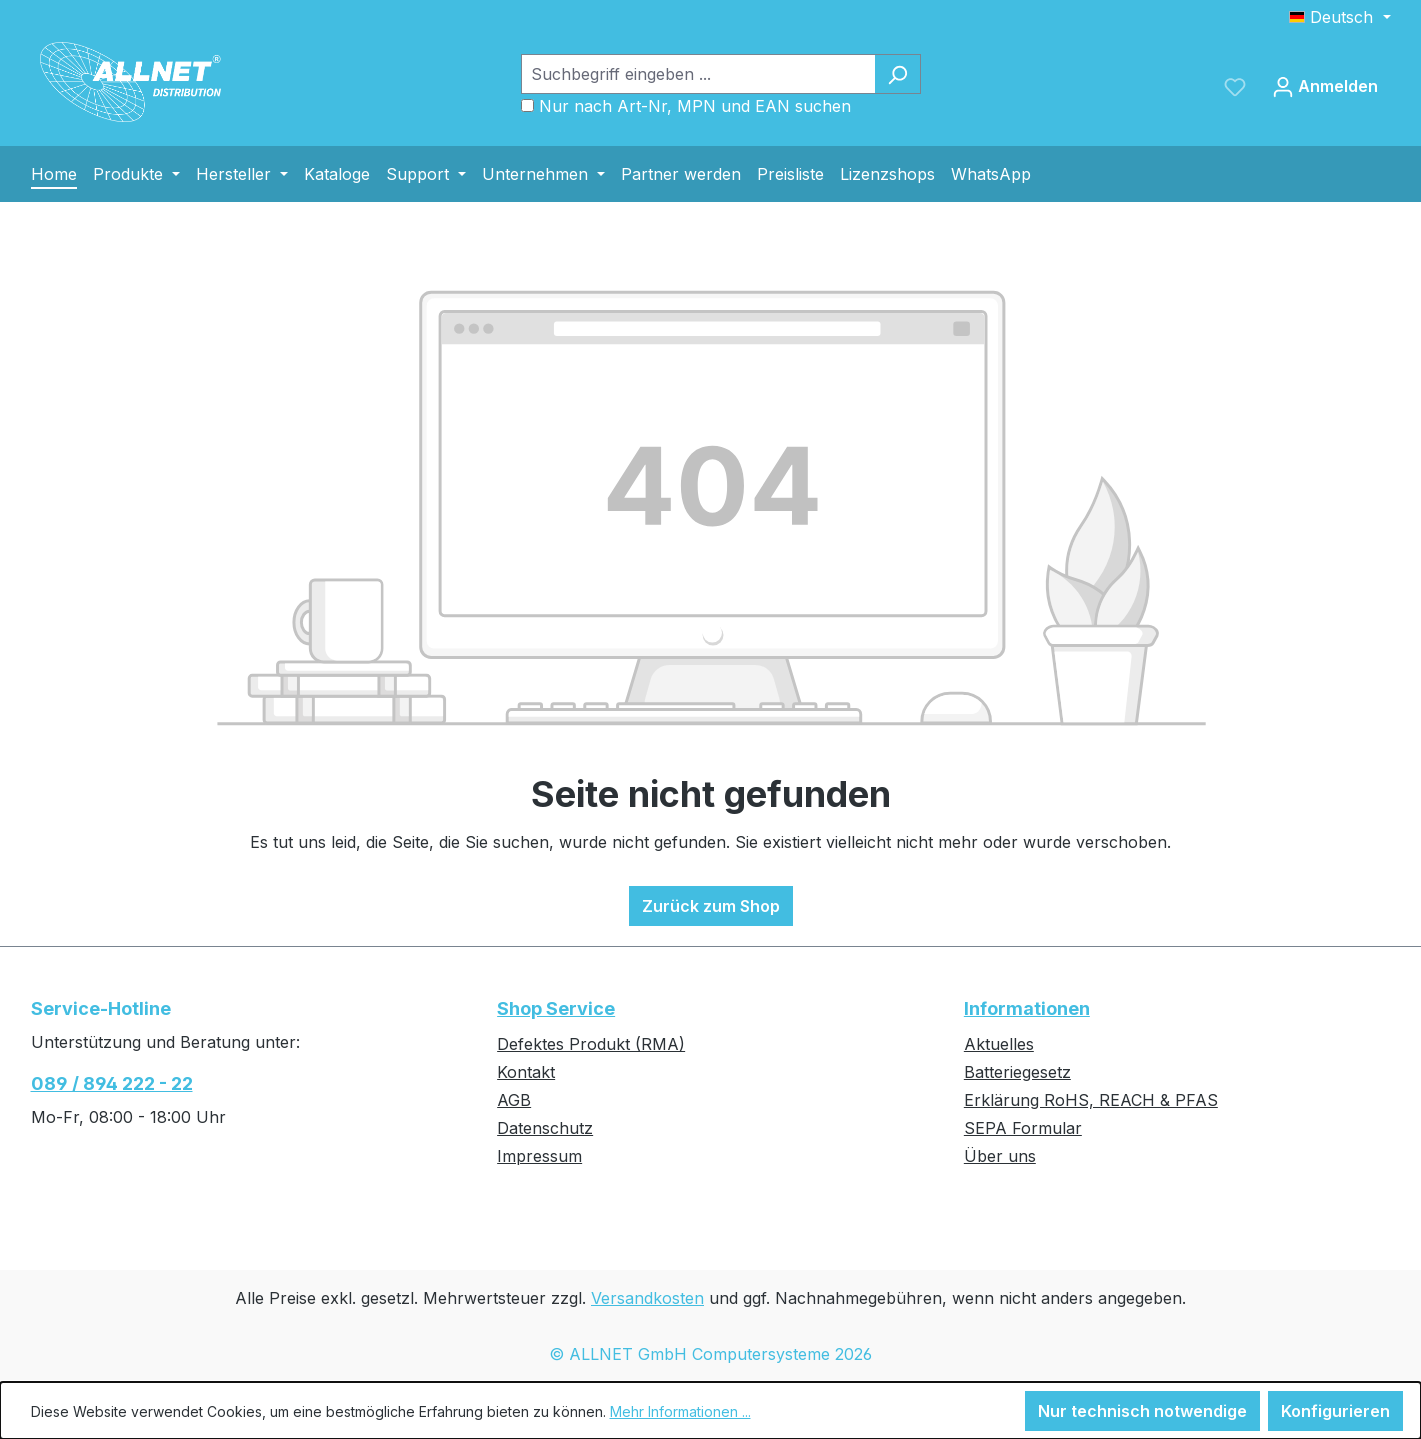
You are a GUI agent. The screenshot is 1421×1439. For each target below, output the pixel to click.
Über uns (1000, 1156)
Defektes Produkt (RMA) (591, 1044)
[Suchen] (897, 74)
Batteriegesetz (1017, 1072)
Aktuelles (999, 1044)
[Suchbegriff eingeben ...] (698, 74)
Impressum (539, 1156)
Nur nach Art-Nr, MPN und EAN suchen (695, 106)
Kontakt (526, 1072)
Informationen (1027, 1008)
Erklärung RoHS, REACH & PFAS (1091, 1100)
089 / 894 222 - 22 (112, 1083)
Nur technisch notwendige (1142, 1411)
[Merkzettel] (1235, 86)
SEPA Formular (1023, 1128)
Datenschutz (545, 1128)
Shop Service (556, 1008)
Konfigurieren (1335, 1411)
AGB (514, 1100)
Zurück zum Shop (711, 906)
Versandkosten (647, 1298)
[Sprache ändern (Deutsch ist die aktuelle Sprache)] (1339, 17)
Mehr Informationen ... (680, 1411)
